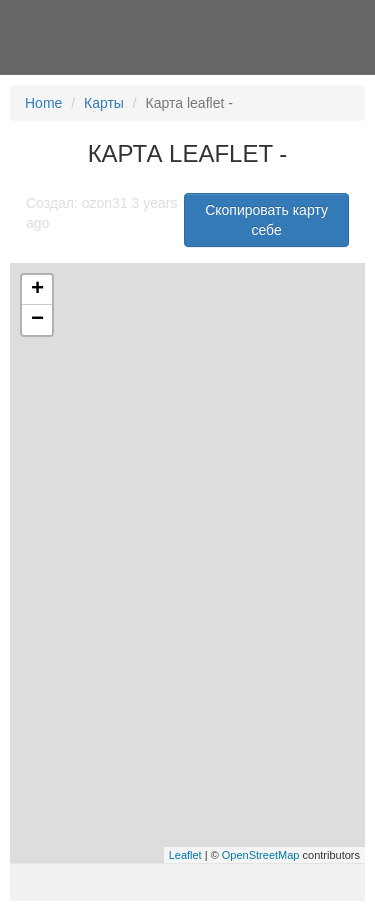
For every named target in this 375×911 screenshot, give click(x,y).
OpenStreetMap (261, 855)
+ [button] (37, 290)
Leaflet (185, 855)
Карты (104, 103)
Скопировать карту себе (266, 220)
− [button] (37, 320)
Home (43, 103)
